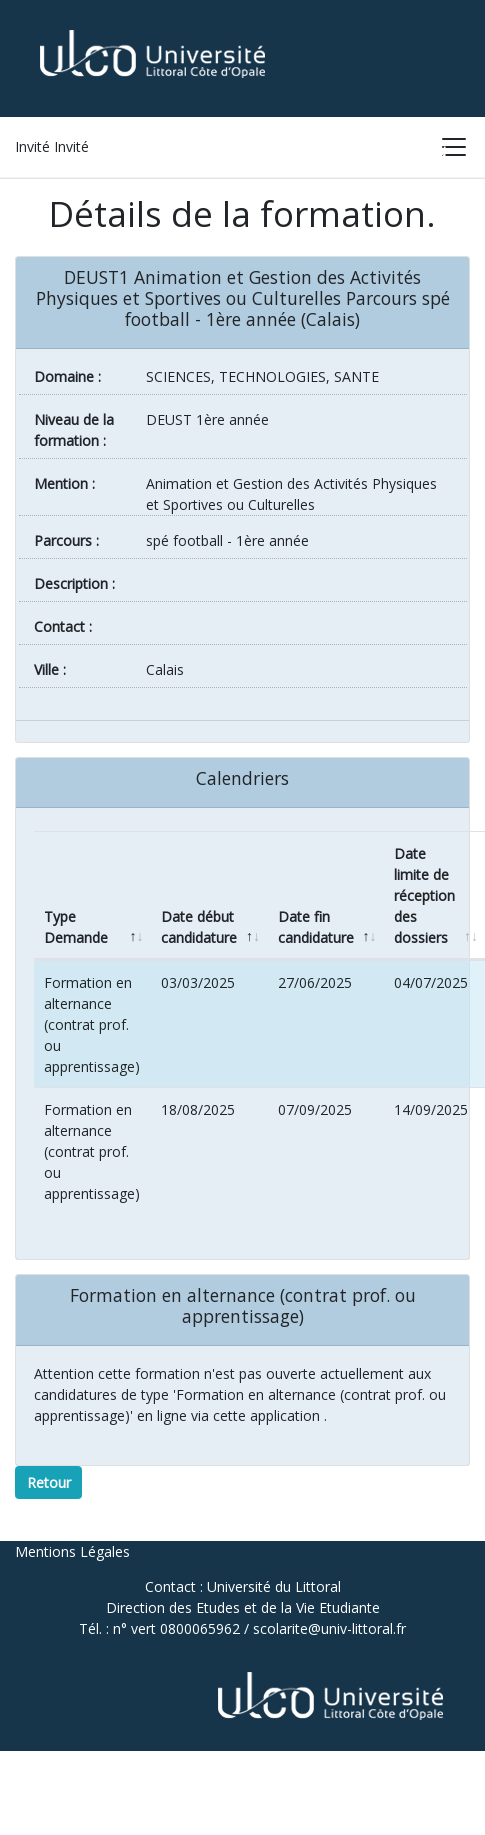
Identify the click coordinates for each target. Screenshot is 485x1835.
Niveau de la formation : (74, 430)
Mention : (64, 483)
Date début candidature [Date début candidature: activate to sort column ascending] (199, 927)
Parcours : (66, 540)
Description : (74, 583)
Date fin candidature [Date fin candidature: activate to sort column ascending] (316, 927)
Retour (49, 1482)
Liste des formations (255, 151)
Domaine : (67, 376)
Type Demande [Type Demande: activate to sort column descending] (76, 927)
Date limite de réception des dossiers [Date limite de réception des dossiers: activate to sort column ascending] (424, 895)
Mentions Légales (72, 1551)
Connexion (404, 151)
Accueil (120, 151)
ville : (50, 669)
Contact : (63, 626)
